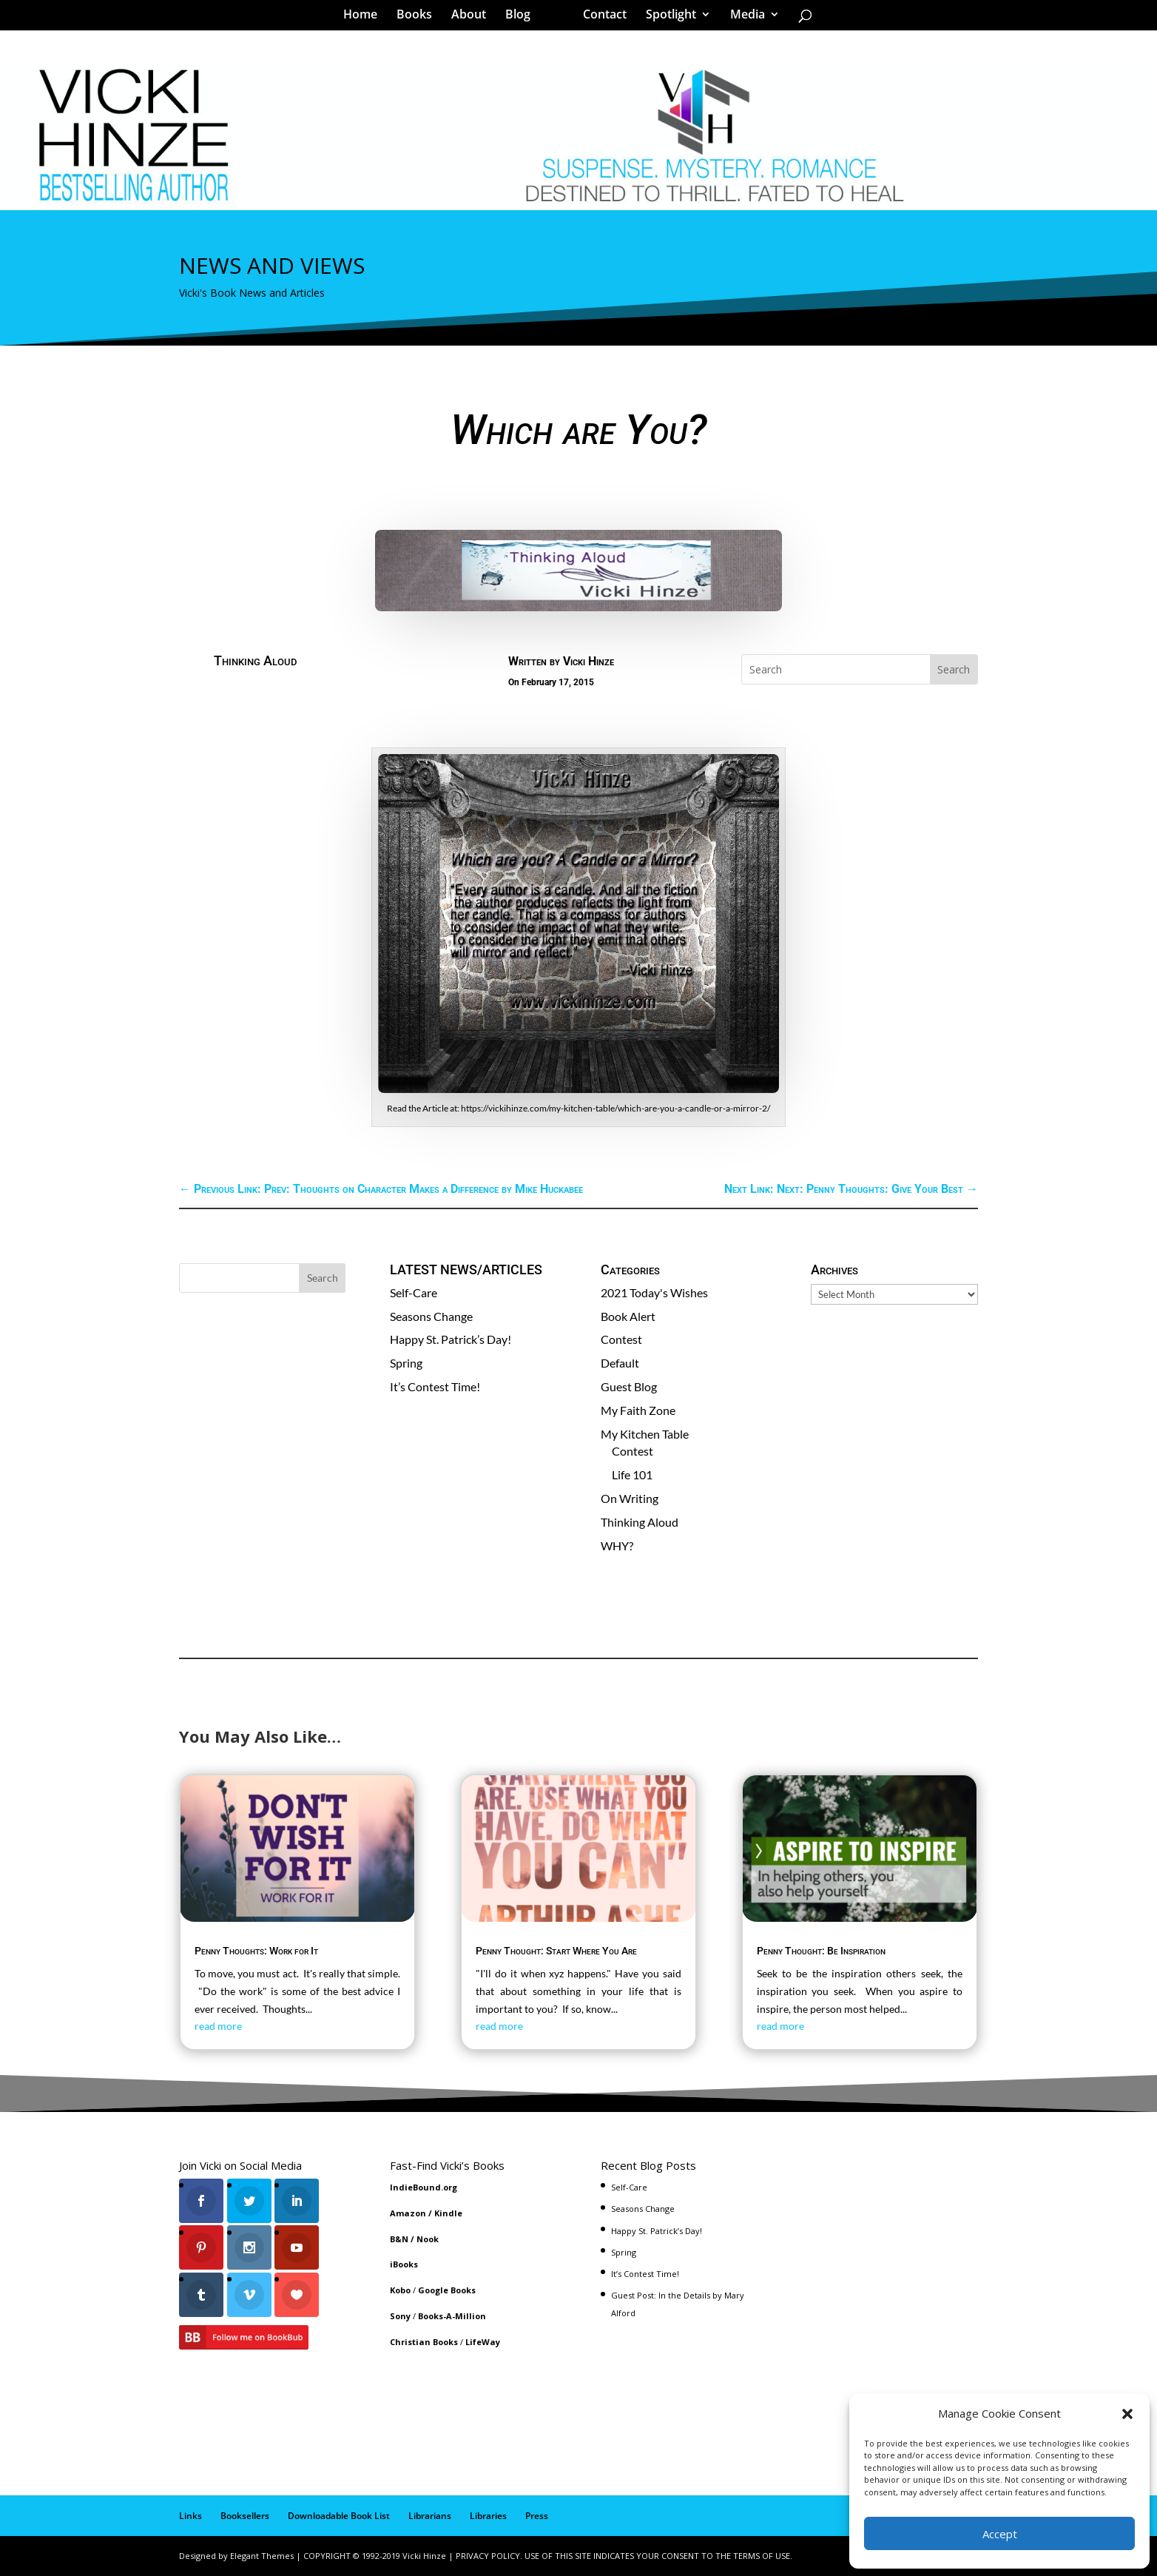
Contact (599, 17)
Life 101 (632, 1474)
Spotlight (666, 17)
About (473, 17)
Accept (999, 2533)
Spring (406, 1363)
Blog (523, 17)
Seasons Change (431, 1316)
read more (218, 2026)
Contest (621, 1339)
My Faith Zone (638, 1410)
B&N (399, 2238)
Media (742, 17)
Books (419, 17)
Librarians (429, 2515)
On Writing (629, 1498)
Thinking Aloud (255, 660)
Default (620, 1363)
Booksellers (244, 2515)
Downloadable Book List (339, 2515)
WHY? (617, 1545)
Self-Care (413, 1292)
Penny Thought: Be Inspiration (821, 1951)
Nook (427, 2238)
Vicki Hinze (588, 661)
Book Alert (628, 1316)
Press (536, 2515)
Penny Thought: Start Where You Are (556, 1951)
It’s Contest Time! (435, 1386)
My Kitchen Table (645, 1434)
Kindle (448, 2213)
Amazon (408, 2213)
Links (190, 2515)
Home (365, 17)
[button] (1127, 2414)
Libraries (488, 2515)
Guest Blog (629, 1386)
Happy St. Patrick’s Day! (450, 1339)
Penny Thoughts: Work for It (256, 1951)
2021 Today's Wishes (654, 1292)
